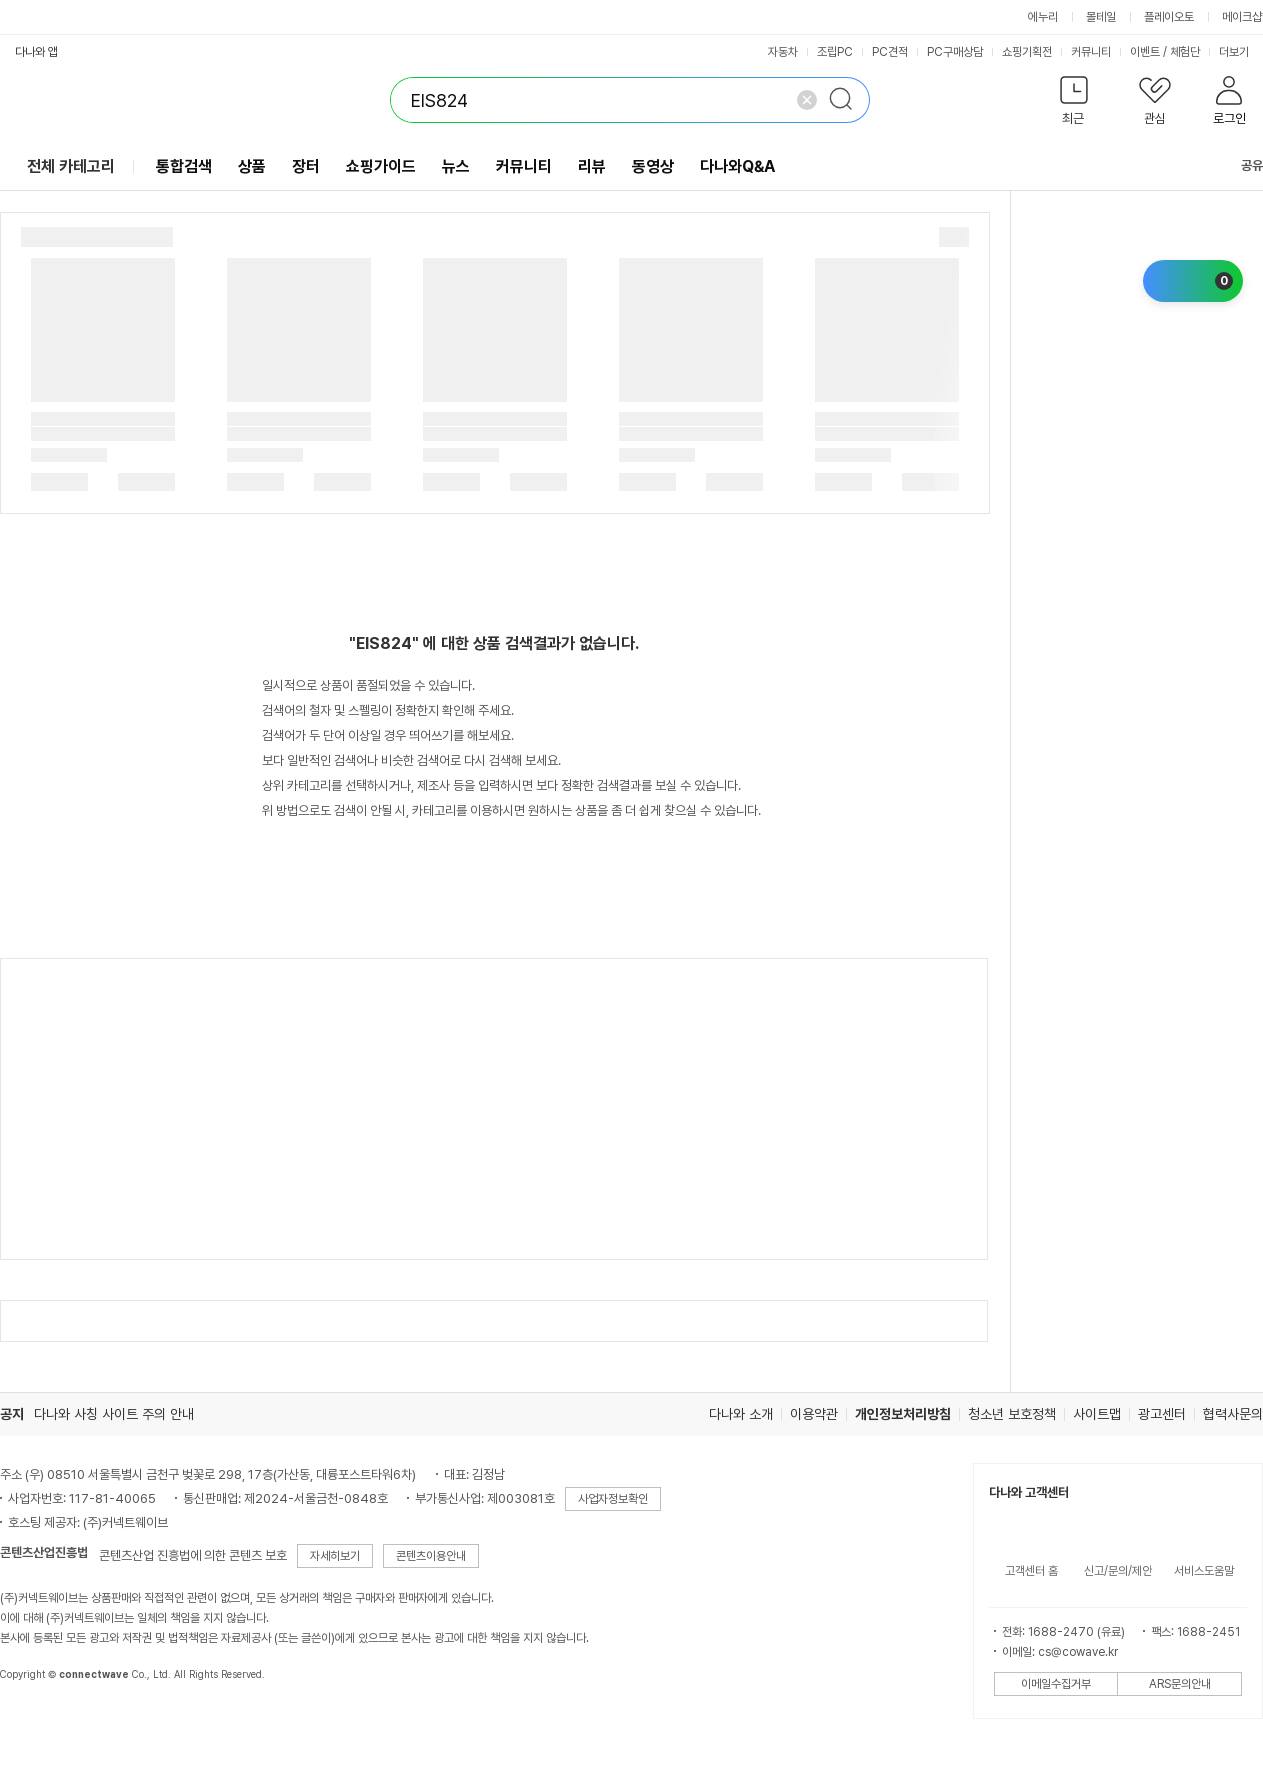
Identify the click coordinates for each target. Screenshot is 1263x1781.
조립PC (835, 52)
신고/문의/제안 (1118, 1571)
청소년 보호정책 (1012, 1414)
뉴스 (456, 166)
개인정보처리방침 (903, 1414)
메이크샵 (1242, 17)
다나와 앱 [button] (36, 52)
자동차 (783, 52)
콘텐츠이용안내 (431, 1556)
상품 (252, 166)
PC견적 (890, 52)
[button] (1073, 104)
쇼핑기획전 (1027, 52)
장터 (306, 166)
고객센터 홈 (1031, 1571)
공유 (1240, 165)
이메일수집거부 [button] (1056, 1684)
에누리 (1043, 17)
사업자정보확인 (613, 1499)
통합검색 (184, 166)
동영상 (653, 166)
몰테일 (1101, 17)
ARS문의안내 (1180, 1684)
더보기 (1240, 52)
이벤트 (1145, 52)
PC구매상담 (955, 52)
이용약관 (814, 1414)
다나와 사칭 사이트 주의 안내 (114, 1414)
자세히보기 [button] (335, 1556)
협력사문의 (1233, 1414)
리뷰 (592, 166)
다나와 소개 (741, 1414)
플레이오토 (1169, 17)
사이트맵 (1097, 1414)
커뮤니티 (1091, 52)
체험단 (1185, 52)
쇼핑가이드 (381, 166)
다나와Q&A (737, 166)
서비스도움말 (1204, 1571)
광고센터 (1162, 1414)
